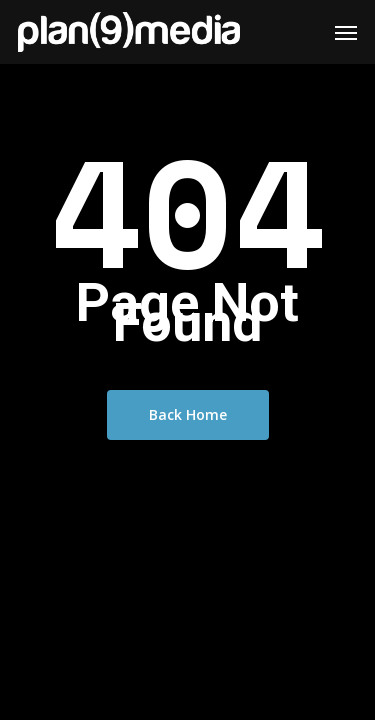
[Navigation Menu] (346, 32)
